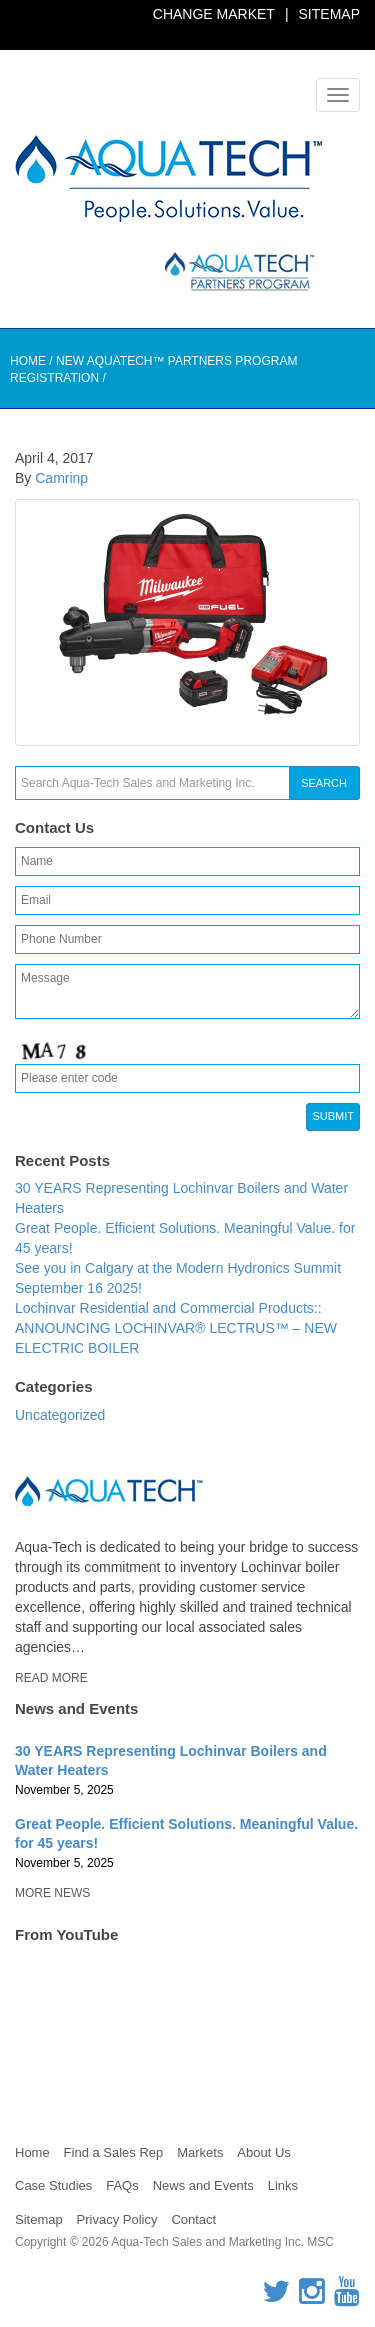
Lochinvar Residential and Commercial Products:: (168, 1308)
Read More (51, 1678)
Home (28, 361)
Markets (200, 2152)
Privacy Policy (117, 2219)
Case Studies (53, 2185)
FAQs (122, 2185)
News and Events (203, 2185)
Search (324, 783)
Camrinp (61, 478)
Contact (193, 2219)
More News (52, 1893)
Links (283, 2185)
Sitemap (329, 14)
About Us (263, 2152)
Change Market (214, 14)
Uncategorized (60, 1415)
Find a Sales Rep (114, 2152)
